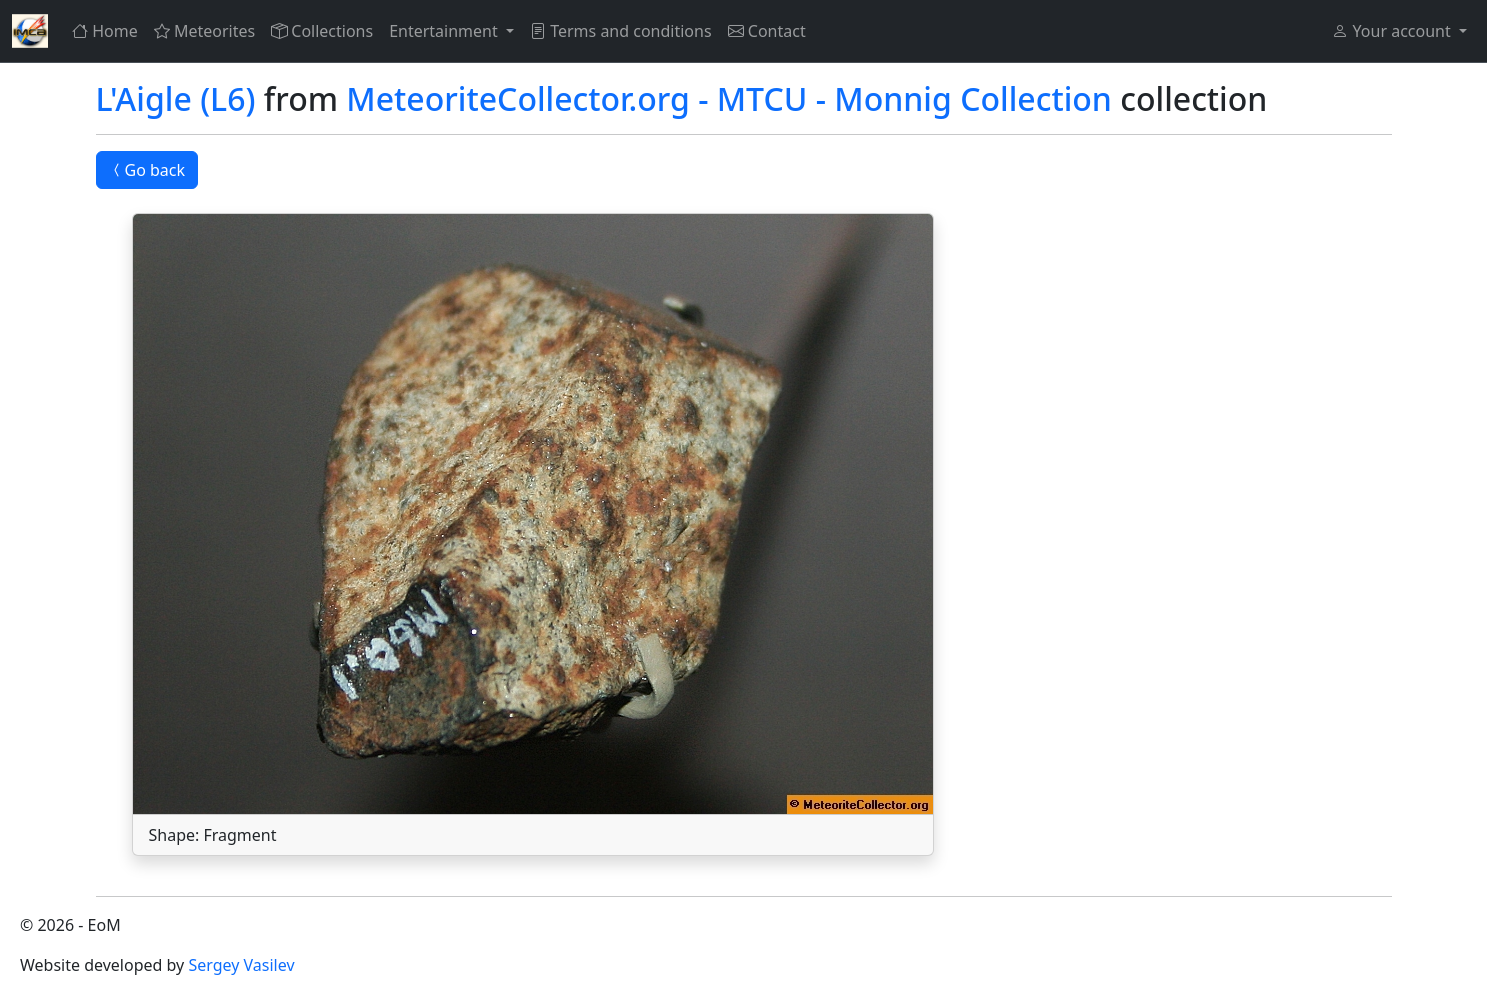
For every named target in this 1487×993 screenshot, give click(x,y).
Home (105, 31)
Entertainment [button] (445, 31)
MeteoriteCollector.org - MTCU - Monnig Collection (729, 98)
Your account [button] (1393, 31)
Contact (767, 31)
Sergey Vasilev (241, 965)
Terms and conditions (621, 31)
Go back (147, 170)
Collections (322, 31)
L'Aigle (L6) (176, 98)
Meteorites (204, 31)
